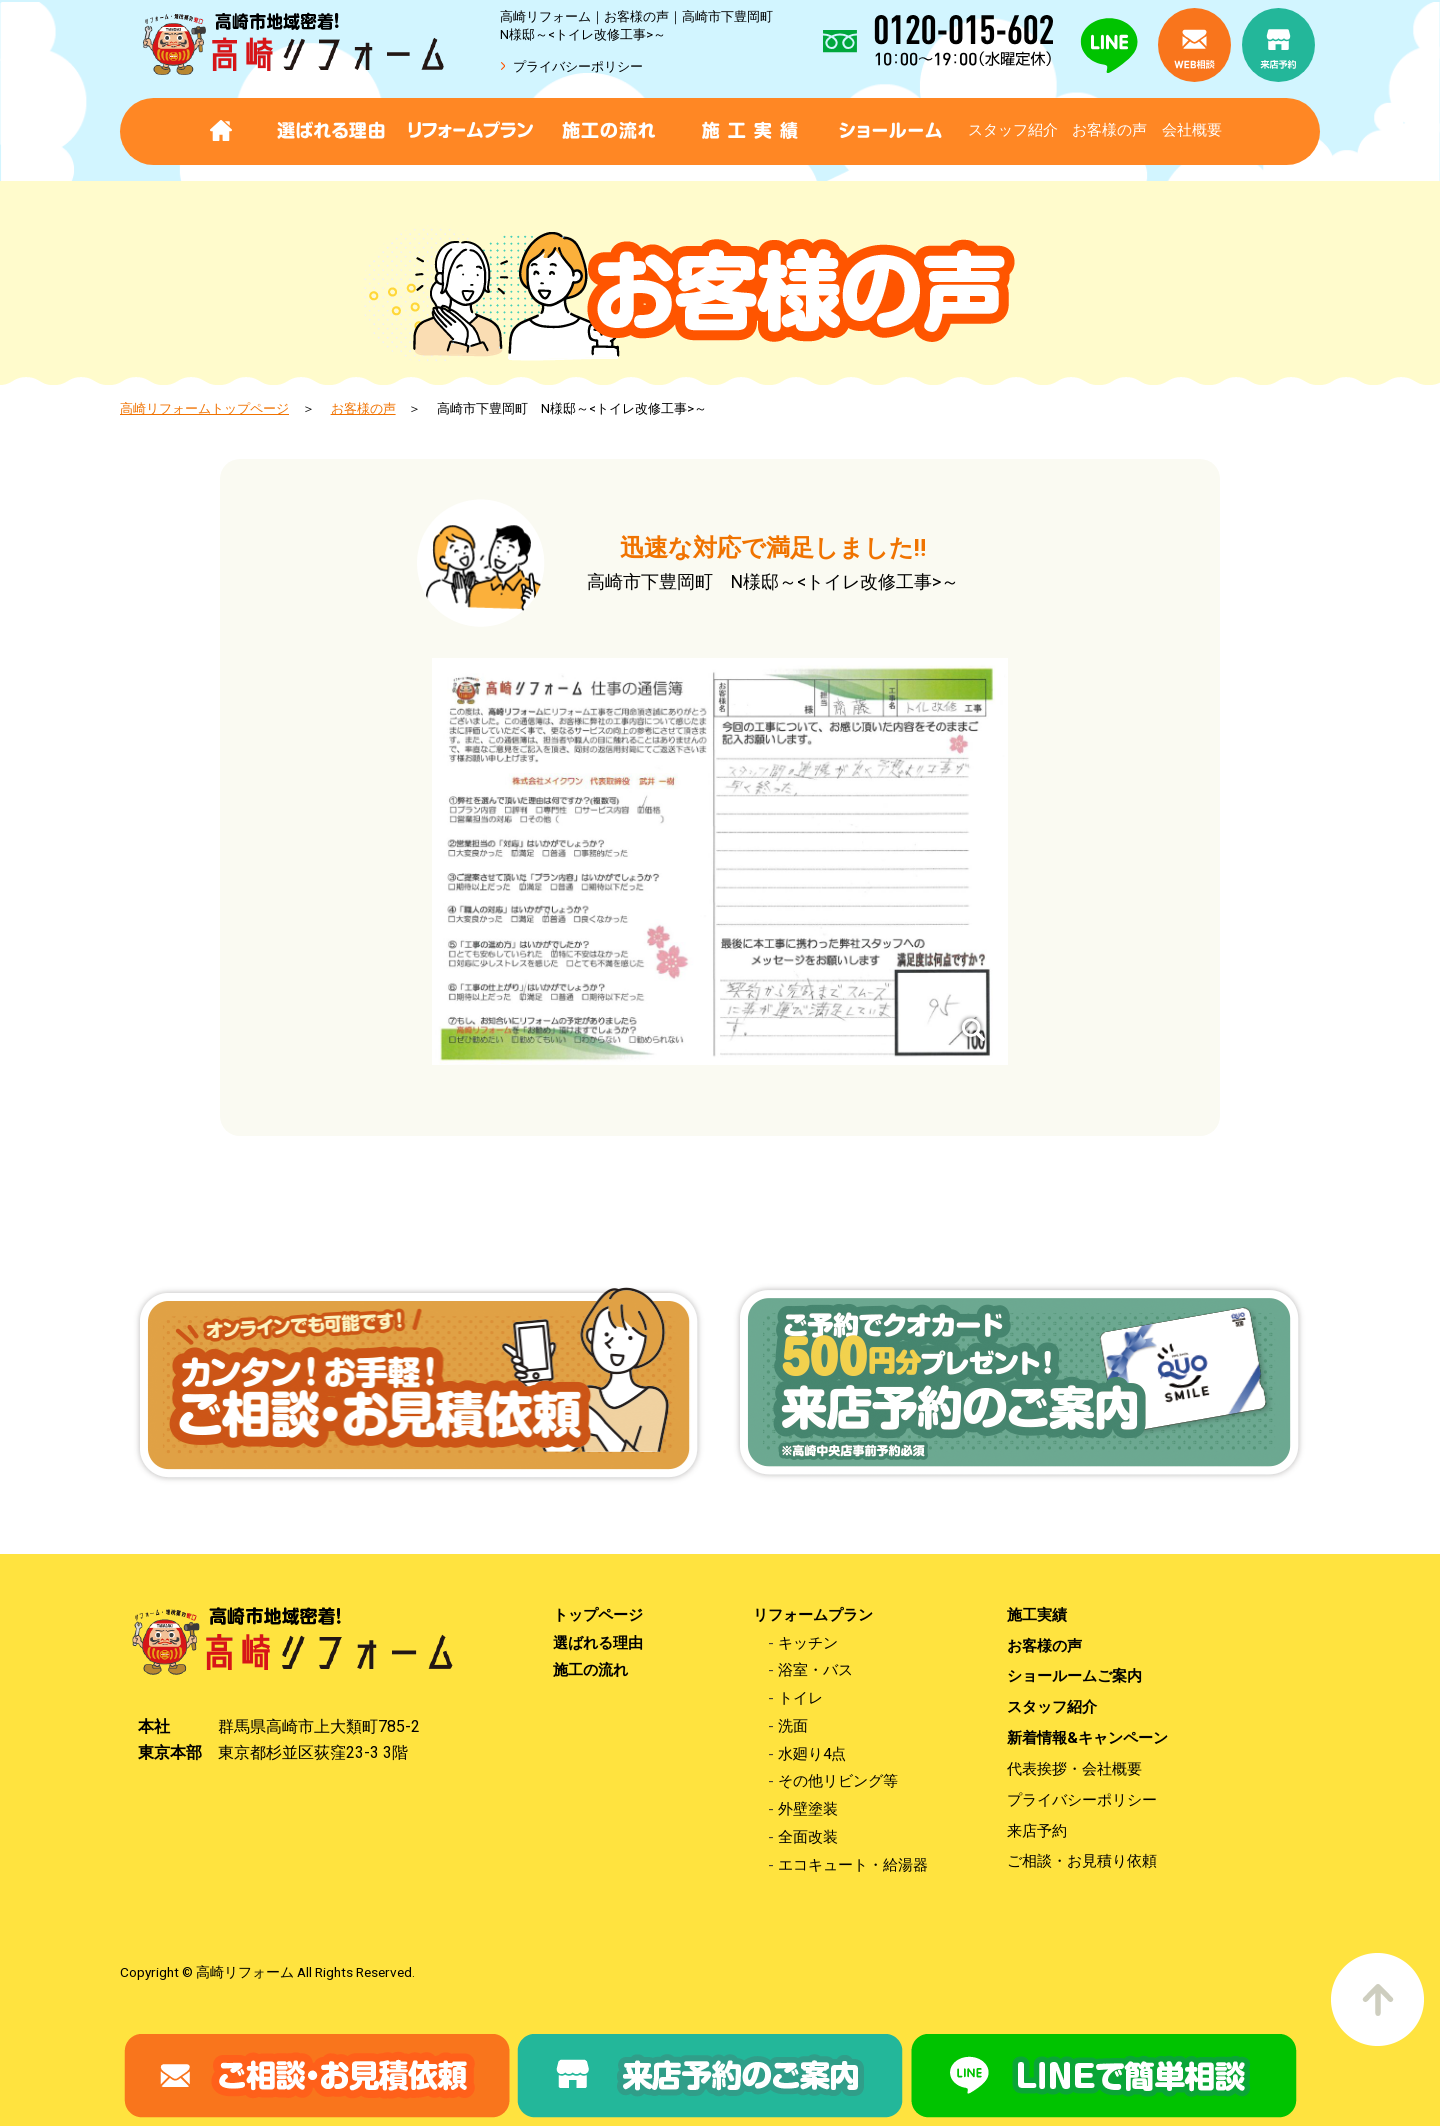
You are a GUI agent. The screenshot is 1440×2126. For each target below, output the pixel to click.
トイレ (800, 1698)
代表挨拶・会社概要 (1074, 1769)
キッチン (808, 1643)
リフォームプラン (813, 1615)
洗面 (793, 1726)
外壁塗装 (808, 1809)
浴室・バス (815, 1670)
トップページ (598, 1615)
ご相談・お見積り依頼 (1082, 1861)
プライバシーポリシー (578, 66)
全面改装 (808, 1837)
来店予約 (1037, 1831)
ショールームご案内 (1074, 1676)
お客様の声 (1109, 130)
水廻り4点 (812, 1754)
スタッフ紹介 (1013, 130)
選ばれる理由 (598, 1643)
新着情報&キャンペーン (1087, 1738)
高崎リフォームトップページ (204, 408)
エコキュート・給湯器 (853, 1865)
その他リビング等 (838, 1781)
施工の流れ (590, 1670)
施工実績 (1037, 1615)
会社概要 (1192, 130)
